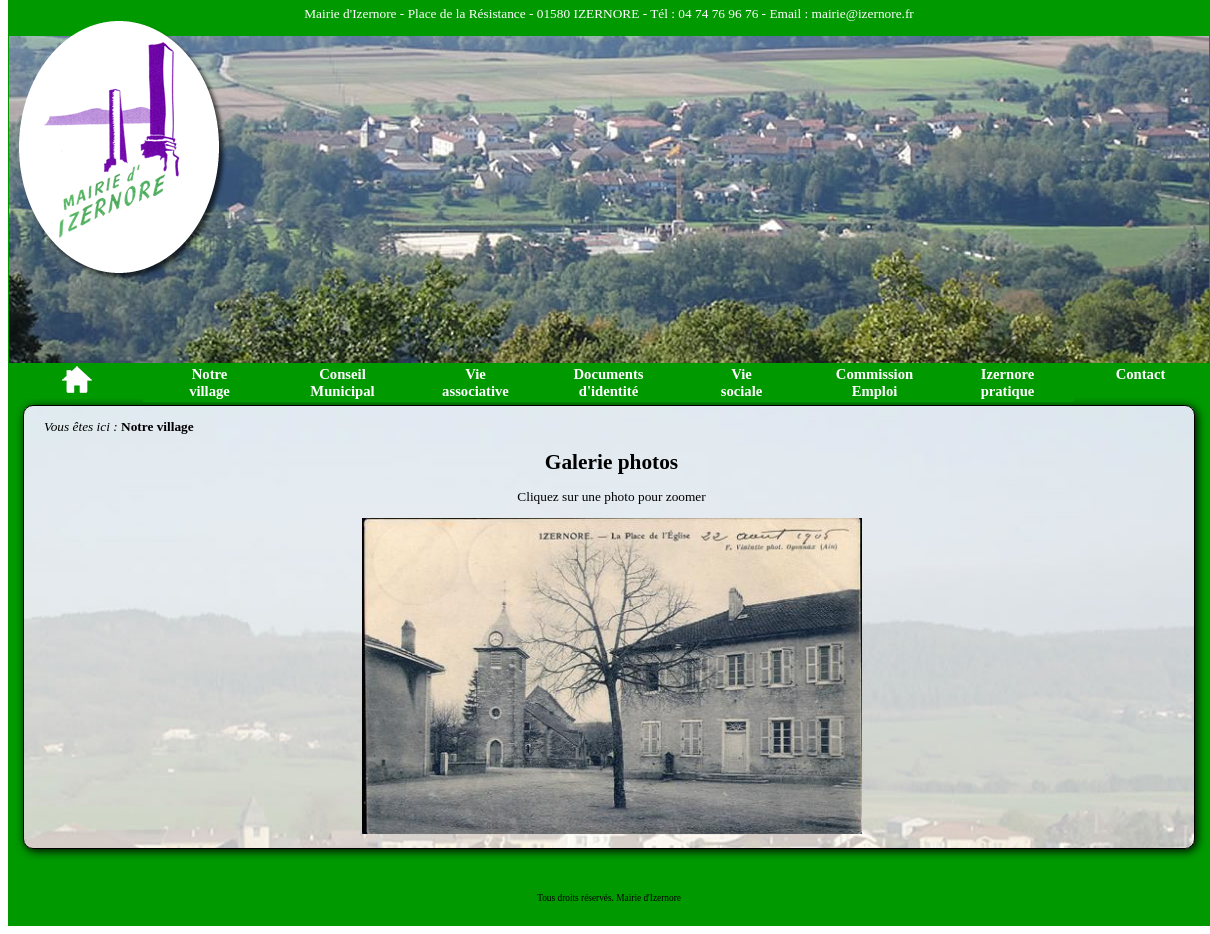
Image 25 (693, 848)
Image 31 (783, 848)
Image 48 (513, 858)
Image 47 (498, 858)
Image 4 (652, 378)
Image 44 (453, 858)
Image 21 (633, 848)
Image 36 (333, 858)
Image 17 (573, 848)
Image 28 (738, 848)
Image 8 (438, 848)
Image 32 (798, 848)
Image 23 (663, 848)
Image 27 (723, 848)
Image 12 (498, 848)
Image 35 (843, 848)
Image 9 (453, 848)
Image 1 (607, 378)
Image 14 (528, 848)
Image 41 (408, 858)
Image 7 (423, 848)
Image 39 (378, 858)
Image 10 (468, 848)
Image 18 (588, 848)
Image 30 (768, 848)
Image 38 (363, 858)
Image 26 (708, 848)
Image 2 (622, 378)
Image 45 (468, 858)
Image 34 (828, 848)
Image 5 (393, 848)
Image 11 (483, 848)
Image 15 (543, 848)
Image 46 (483, 858)
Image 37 (348, 858)
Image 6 (408, 848)
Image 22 (648, 848)
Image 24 (678, 848)
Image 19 (603, 848)
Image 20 (618, 848)
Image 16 (558, 848)
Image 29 (753, 848)
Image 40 (393, 858)
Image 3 (637, 378)
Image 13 (513, 848)
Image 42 (423, 858)
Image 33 (813, 848)
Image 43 (438, 858)
